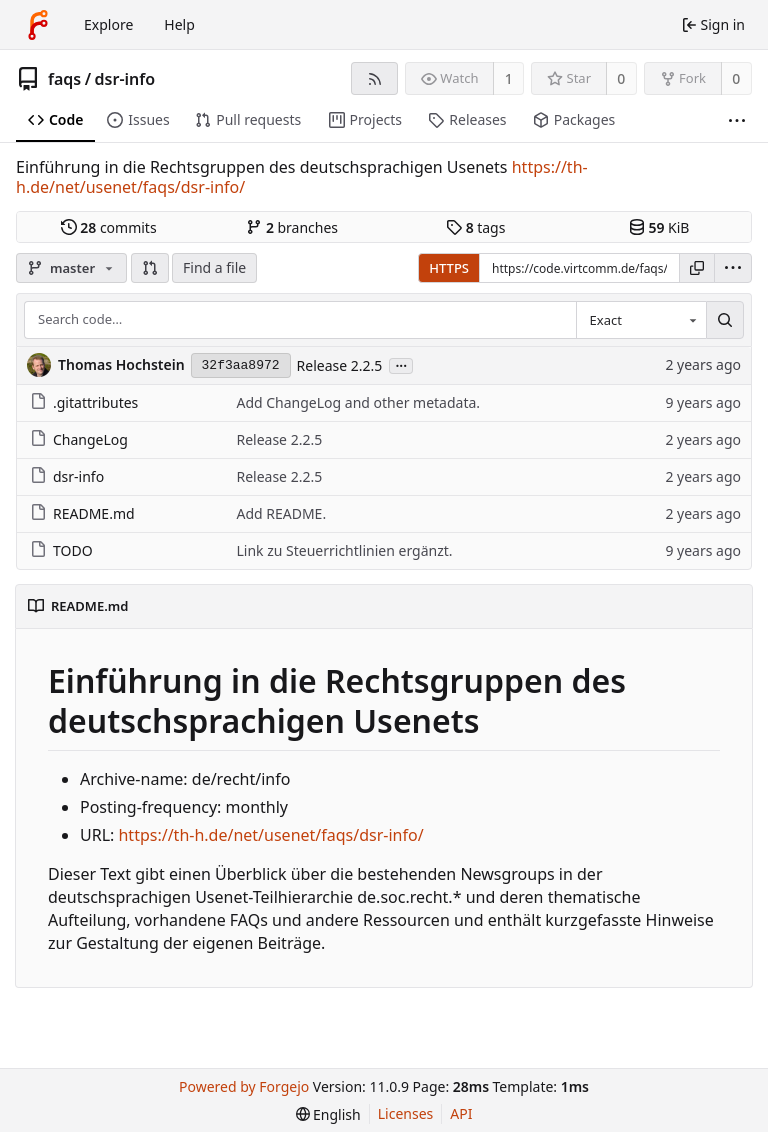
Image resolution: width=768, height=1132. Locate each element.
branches (292, 227)
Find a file (214, 267)
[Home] (38, 25)
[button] (150, 268)
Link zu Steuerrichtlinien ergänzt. (344, 550)
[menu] (733, 268)
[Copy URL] (697, 268)
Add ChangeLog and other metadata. (358, 402)
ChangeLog (79, 439)
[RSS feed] (374, 78)
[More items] (737, 120)
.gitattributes (84, 402)
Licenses (406, 1113)
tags (475, 227)
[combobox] (641, 320)
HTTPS (449, 268)
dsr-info (125, 79)
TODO (61, 550)
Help (179, 24)
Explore (108, 24)
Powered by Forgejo (244, 1086)
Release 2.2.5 (340, 365)
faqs (64, 79)
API (461, 1113)
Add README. (281, 513)
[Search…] (725, 320)
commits (109, 227)
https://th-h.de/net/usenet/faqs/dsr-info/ (270, 835)
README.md (82, 513)
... (401, 364)
